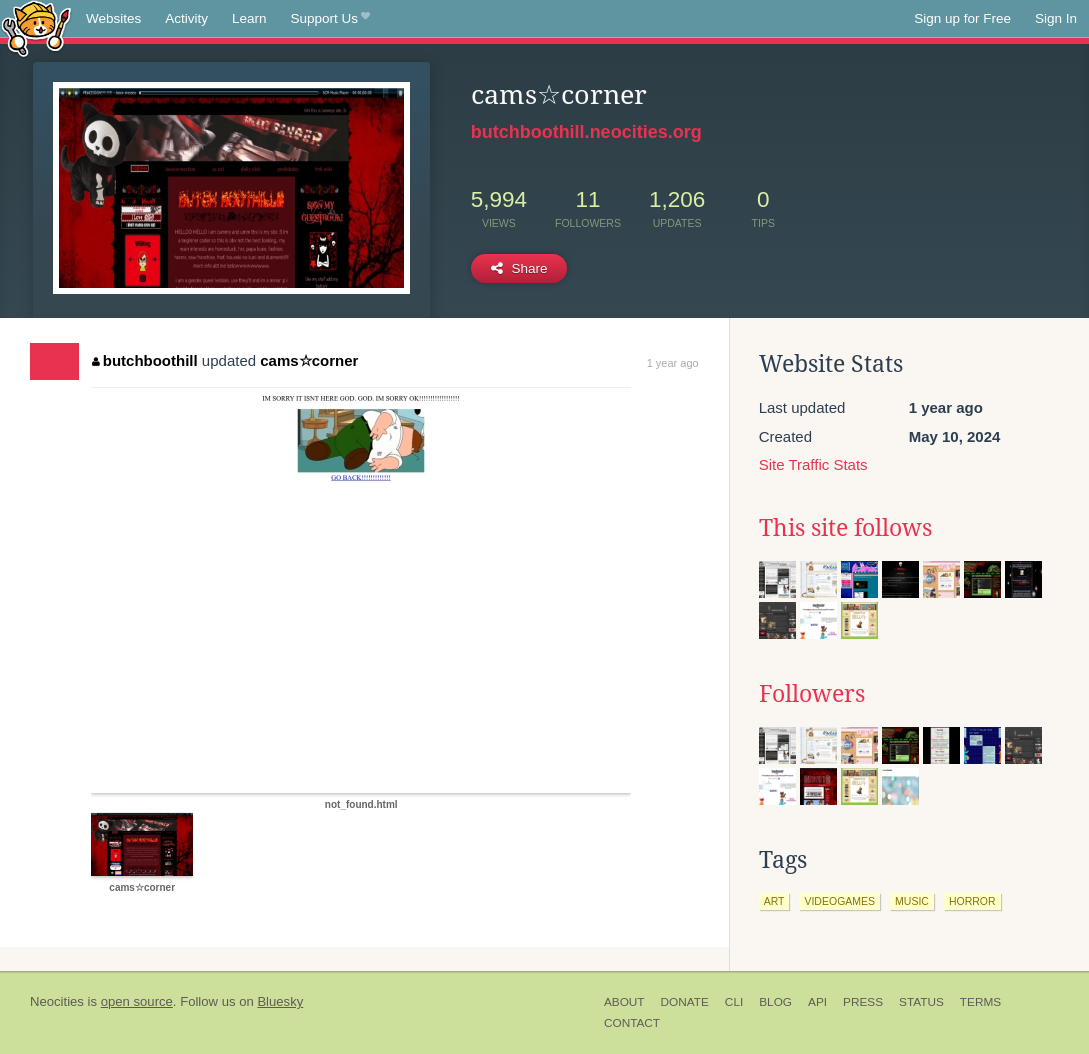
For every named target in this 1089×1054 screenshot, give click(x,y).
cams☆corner (309, 360)
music (912, 901)
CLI (734, 1002)
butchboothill (144, 360)
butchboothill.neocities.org (586, 132)
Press (863, 1002)
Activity (186, 18)
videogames (839, 901)
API (817, 1002)
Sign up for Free (962, 18)
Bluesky (280, 1001)
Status (921, 1002)
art (774, 901)
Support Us (330, 19)
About (624, 1002)
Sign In (1056, 18)
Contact (632, 1023)
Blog (775, 1002)
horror (972, 901)
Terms (980, 1002)
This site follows (845, 528)
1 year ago (673, 363)
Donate (685, 1002)
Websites (113, 18)
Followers (812, 694)
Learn (249, 18)
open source (137, 1001)
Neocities (57, 1001)
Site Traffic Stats (813, 464)
